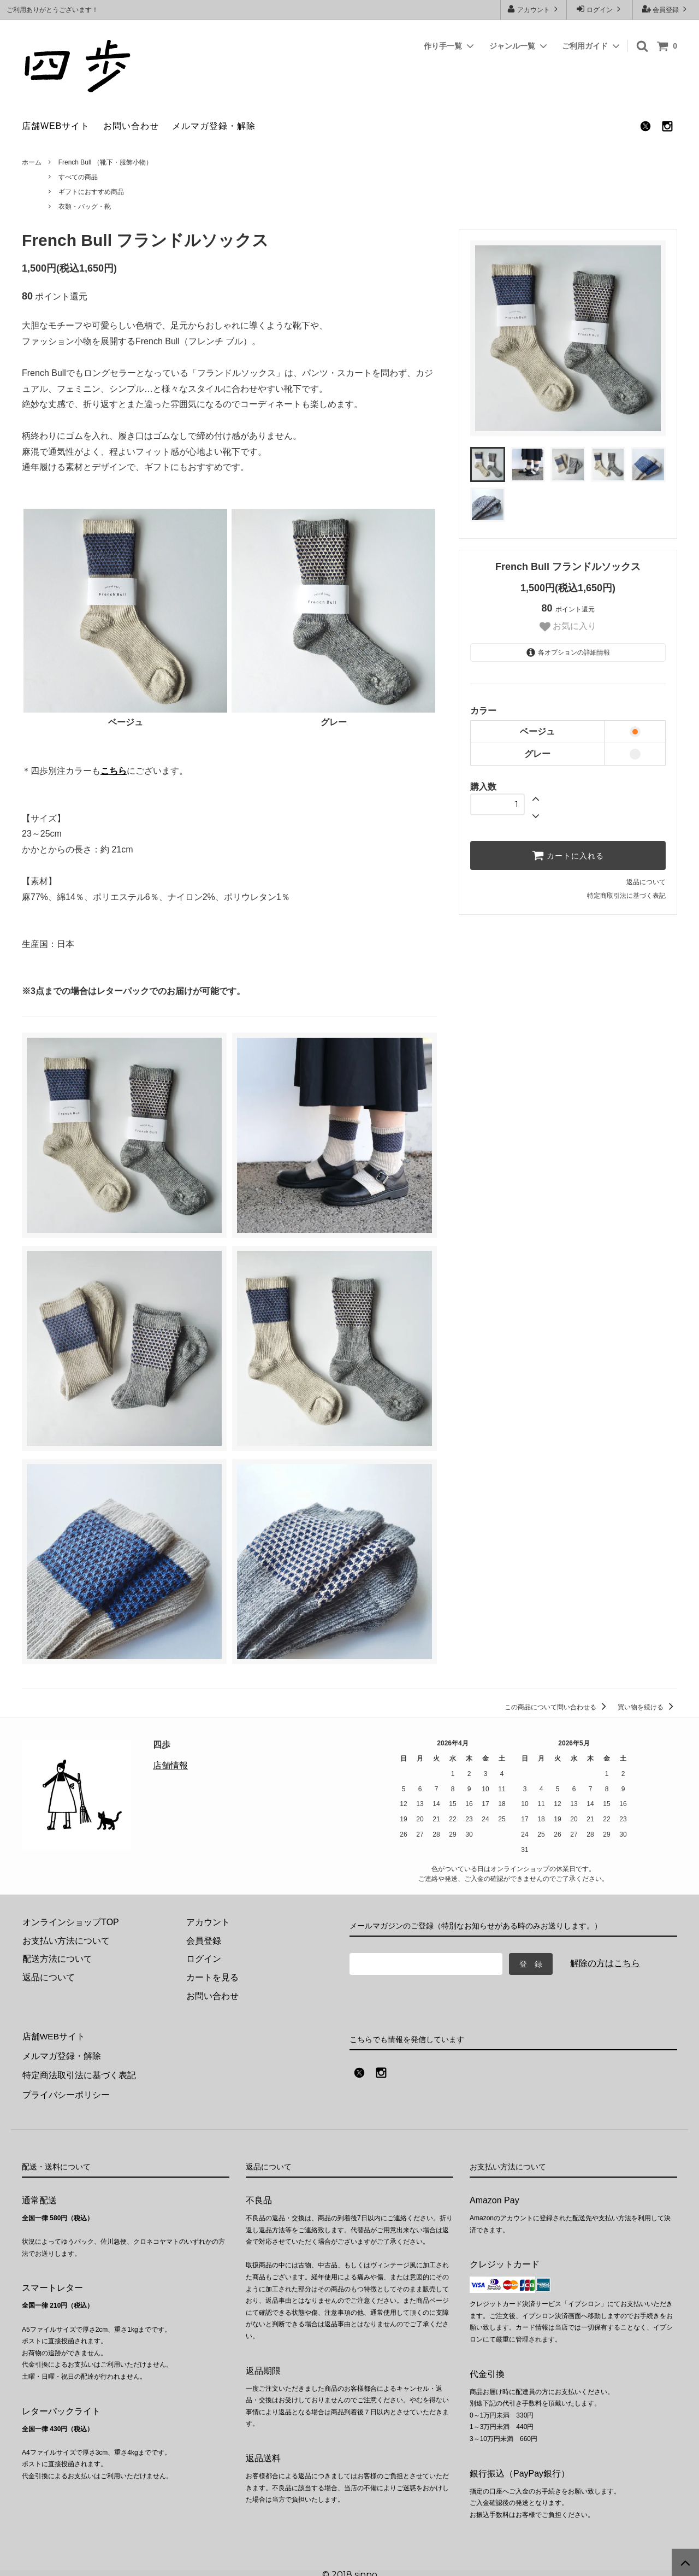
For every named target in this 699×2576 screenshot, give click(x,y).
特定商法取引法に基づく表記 (78, 2073)
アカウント (534, 9)
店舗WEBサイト (56, 126)
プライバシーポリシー (65, 2091)
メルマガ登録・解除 (214, 126)
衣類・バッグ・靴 (84, 206)
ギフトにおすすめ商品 (91, 192)
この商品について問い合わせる (557, 1707)
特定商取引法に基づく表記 (626, 895)
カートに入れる (568, 855)
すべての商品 (78, 177)
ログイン (600, 9)
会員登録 (666, 9)
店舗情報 (170, 1765)
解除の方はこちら (605, 1963)
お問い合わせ (131, 126)
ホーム (32, 162)
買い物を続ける (647, 1707)
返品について (646, 882)
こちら (113, 770)
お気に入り (568, 626)
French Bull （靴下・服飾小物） (105, 162)
